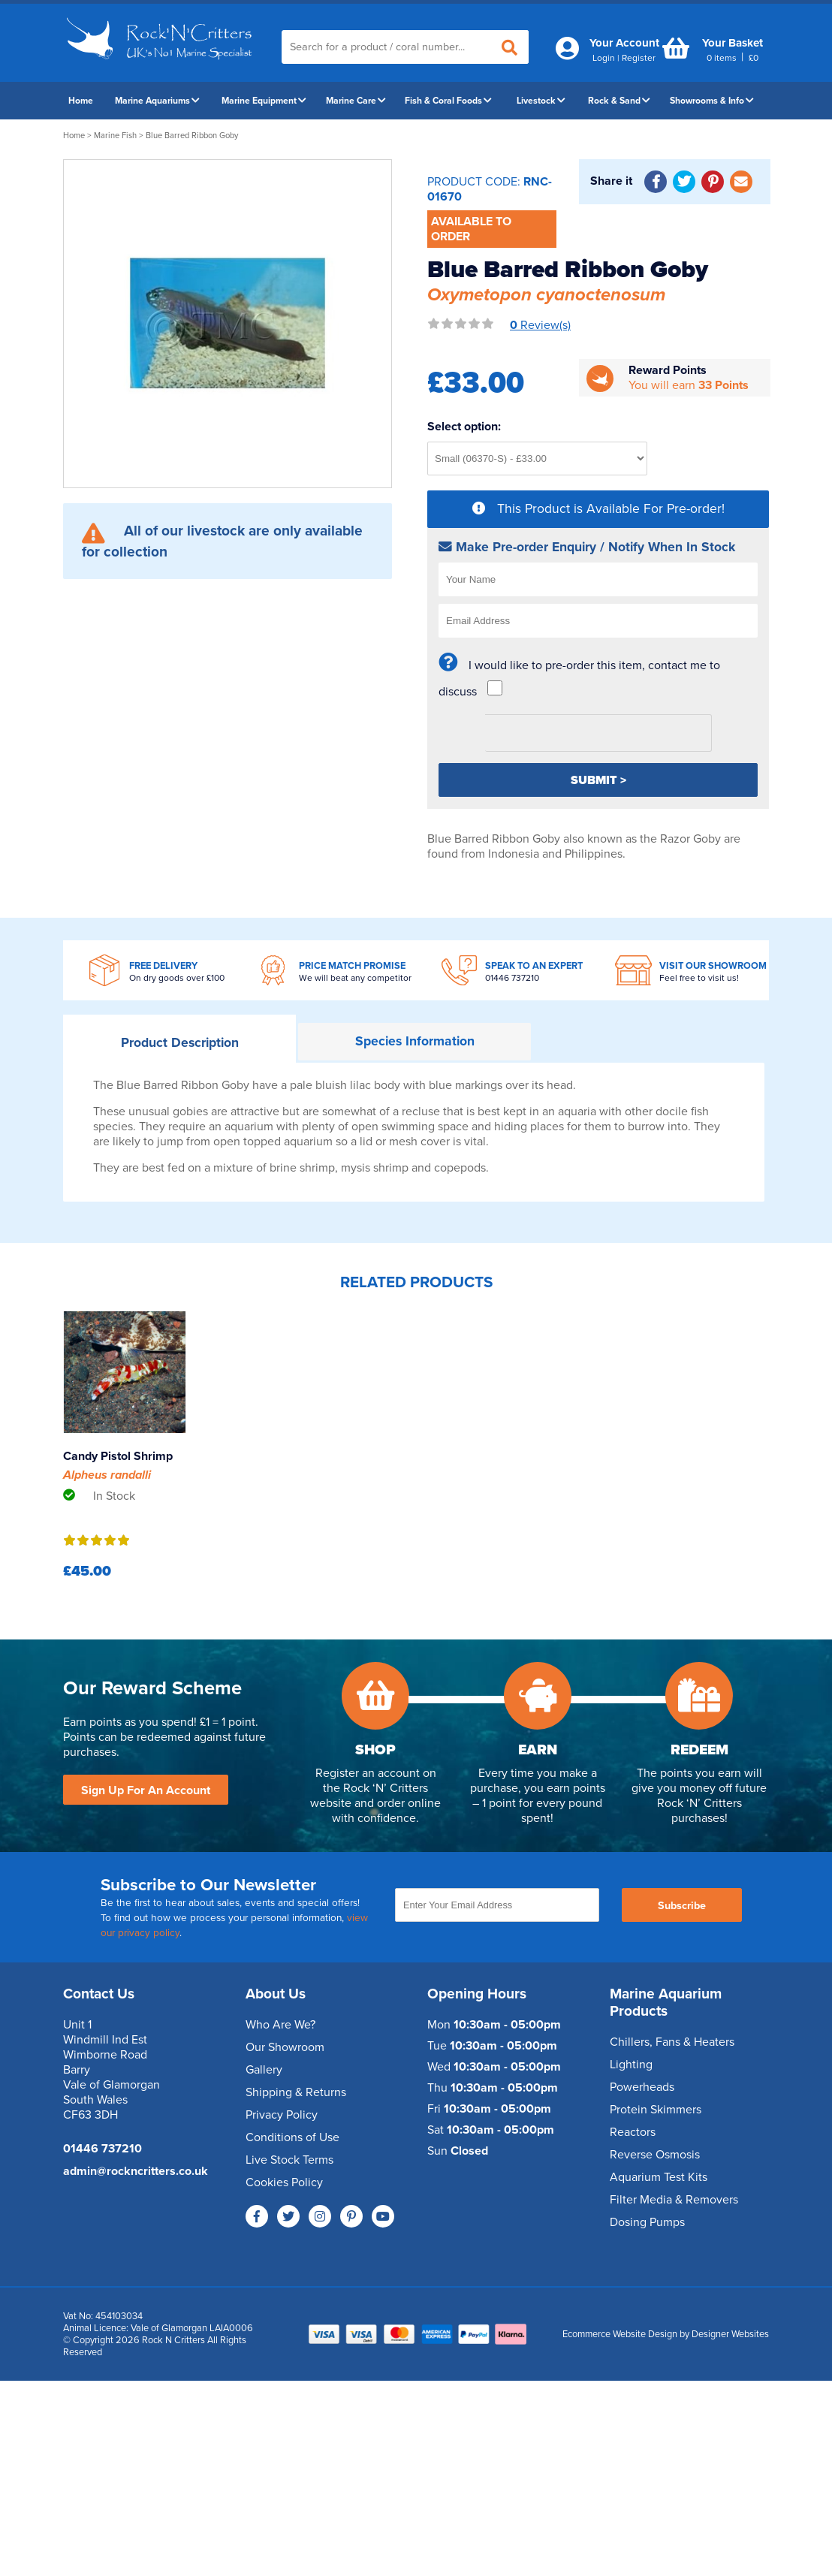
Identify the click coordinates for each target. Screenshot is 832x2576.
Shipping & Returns (296, 2092)
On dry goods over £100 (177, 978)
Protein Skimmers (655, 2109)
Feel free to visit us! (699, 978)
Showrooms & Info (712, 100)
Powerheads (642, 2087)
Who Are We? (280, 2024)
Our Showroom (285, 2047)
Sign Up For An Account (145, 1790)
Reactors (633, 2132)
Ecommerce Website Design (619, 2334)
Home (80, 100)
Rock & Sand (619, 100)
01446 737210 (512, 978)
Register (639, 58)
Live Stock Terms (289, 2159)
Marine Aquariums (157, 100)
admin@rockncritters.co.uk (135, 2171)
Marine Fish (115, 135)
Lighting (631, 2064)
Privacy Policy (282, 2114)
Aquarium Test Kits (658, 2177)
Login (603, 58)
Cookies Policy (284, 2182)
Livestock (541, 100)
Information (415, 1041)
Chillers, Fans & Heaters (672, 2042)
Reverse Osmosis (655, 2154)
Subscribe (682, 1905)
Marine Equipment (264, 100)
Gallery (264, 2069)
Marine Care (356, 100)
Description (180, 1043)
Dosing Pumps (647, 2222)
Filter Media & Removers (674, 2199)
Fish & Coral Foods (448, 100)
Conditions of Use (292, 2137)
